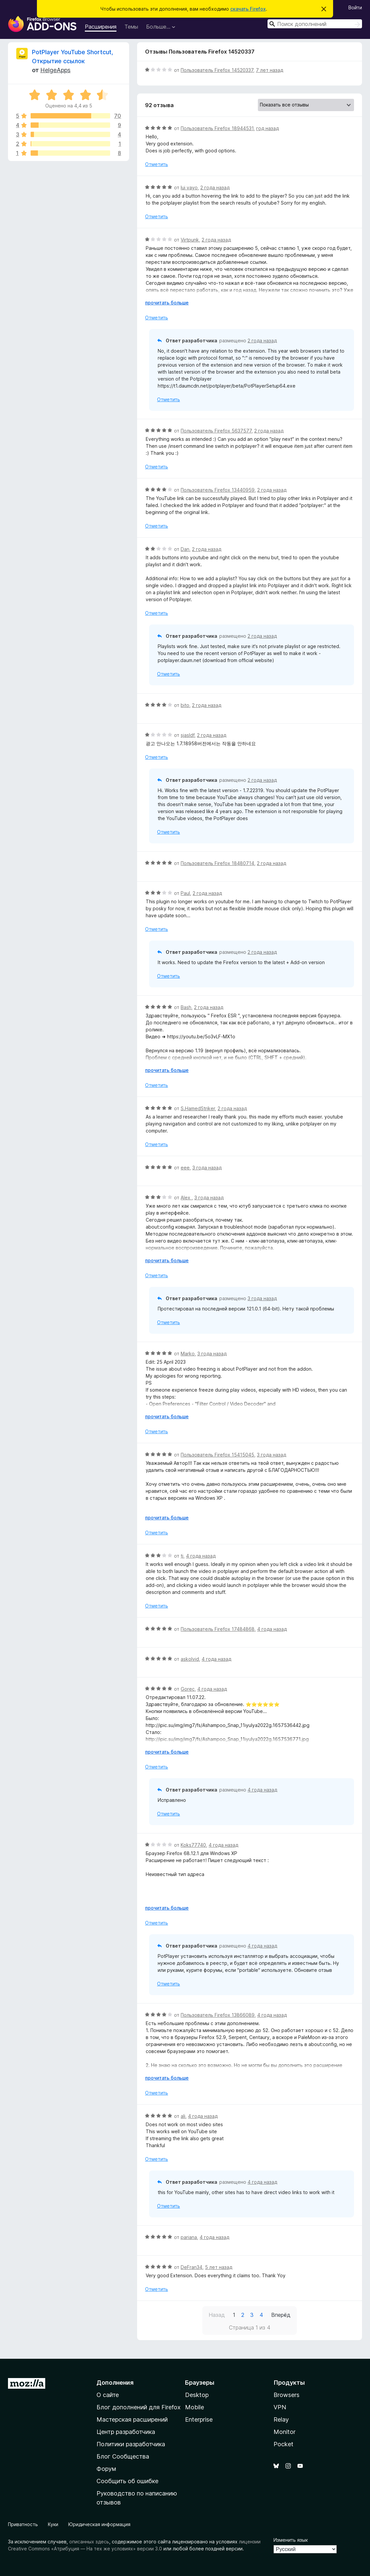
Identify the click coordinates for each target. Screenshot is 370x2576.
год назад (267, 128)
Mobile (194, 2407)
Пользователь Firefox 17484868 (218, 1629)
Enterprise (199, 2419)
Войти (355, 7)
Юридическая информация (99, 2524)
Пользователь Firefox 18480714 (217, 863)
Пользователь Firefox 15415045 (217, 1455)
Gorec (188, 1689)
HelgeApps (55, 70)
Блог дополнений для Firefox (138, 2407)
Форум (106, 2468)
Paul (185, 893)
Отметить (156, 164)
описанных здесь (89, 2541)
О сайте (107, 2394)
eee (185, 1167)
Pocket (283, 2444)
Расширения (100, 26)
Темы (131, 26)
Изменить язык (291, 2540)
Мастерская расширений (132, 2419)
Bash (186, 1007)
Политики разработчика (130, 2444)
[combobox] (315, 23)
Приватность (23, 2524)
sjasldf (187, 735)
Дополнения (114, 2382)
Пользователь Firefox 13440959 (218, 490)
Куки (53, 2524)
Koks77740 (193, 1845)
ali (183, 2116)
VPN (280, 2407)
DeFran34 (191, 2267)
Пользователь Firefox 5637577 (216, 430)
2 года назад (215, 187)
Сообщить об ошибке (127, 2481)
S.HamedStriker (198, 1108)
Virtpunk (190, 240)
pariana (189, 2237)
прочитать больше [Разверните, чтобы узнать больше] (167, 302)
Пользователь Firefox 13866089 (218, 2015)
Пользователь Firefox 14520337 (217, 70)
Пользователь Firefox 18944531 (217, 128)
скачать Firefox (248, 9)
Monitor (284, 2431)
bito (185, 705)
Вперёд (280, 2315)
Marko (188, 1353)
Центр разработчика (125, 2431)
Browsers (286, 2394)
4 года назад (201, 1556)
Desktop (197, 2394)
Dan (185, 549)
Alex (186, 1197)
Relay (281, 2419)
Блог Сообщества (122, 2456)
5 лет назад (218, 2267)
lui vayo (189, 187)
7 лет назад (269, 70)
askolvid (190, 1659)
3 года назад (207, 1167)
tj (182, 1556)
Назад (217, 2315)
